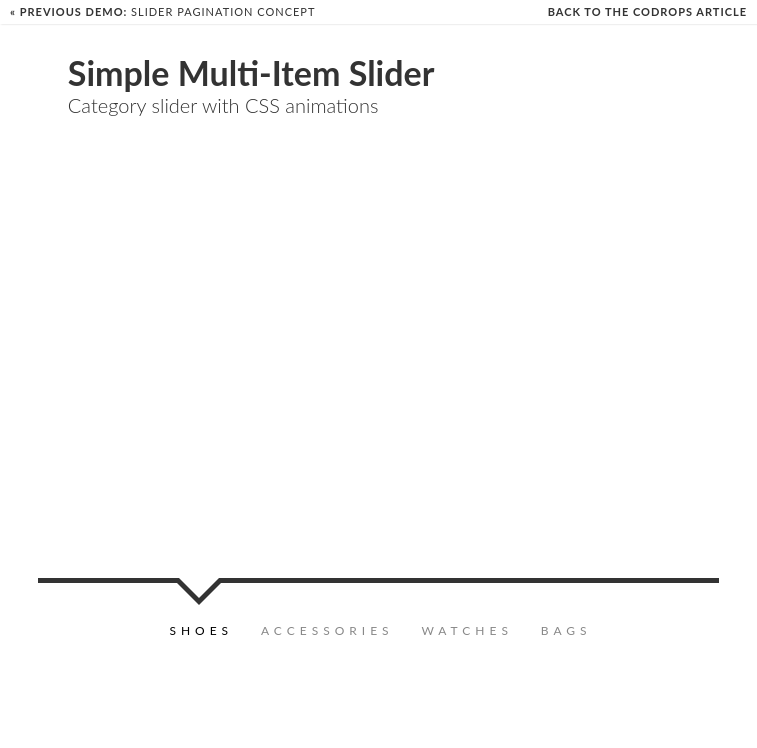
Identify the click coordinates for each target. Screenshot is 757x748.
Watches (467, 630)
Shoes (201, 630)
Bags (566, 630)
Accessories (327, 630)
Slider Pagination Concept (162, 11)
